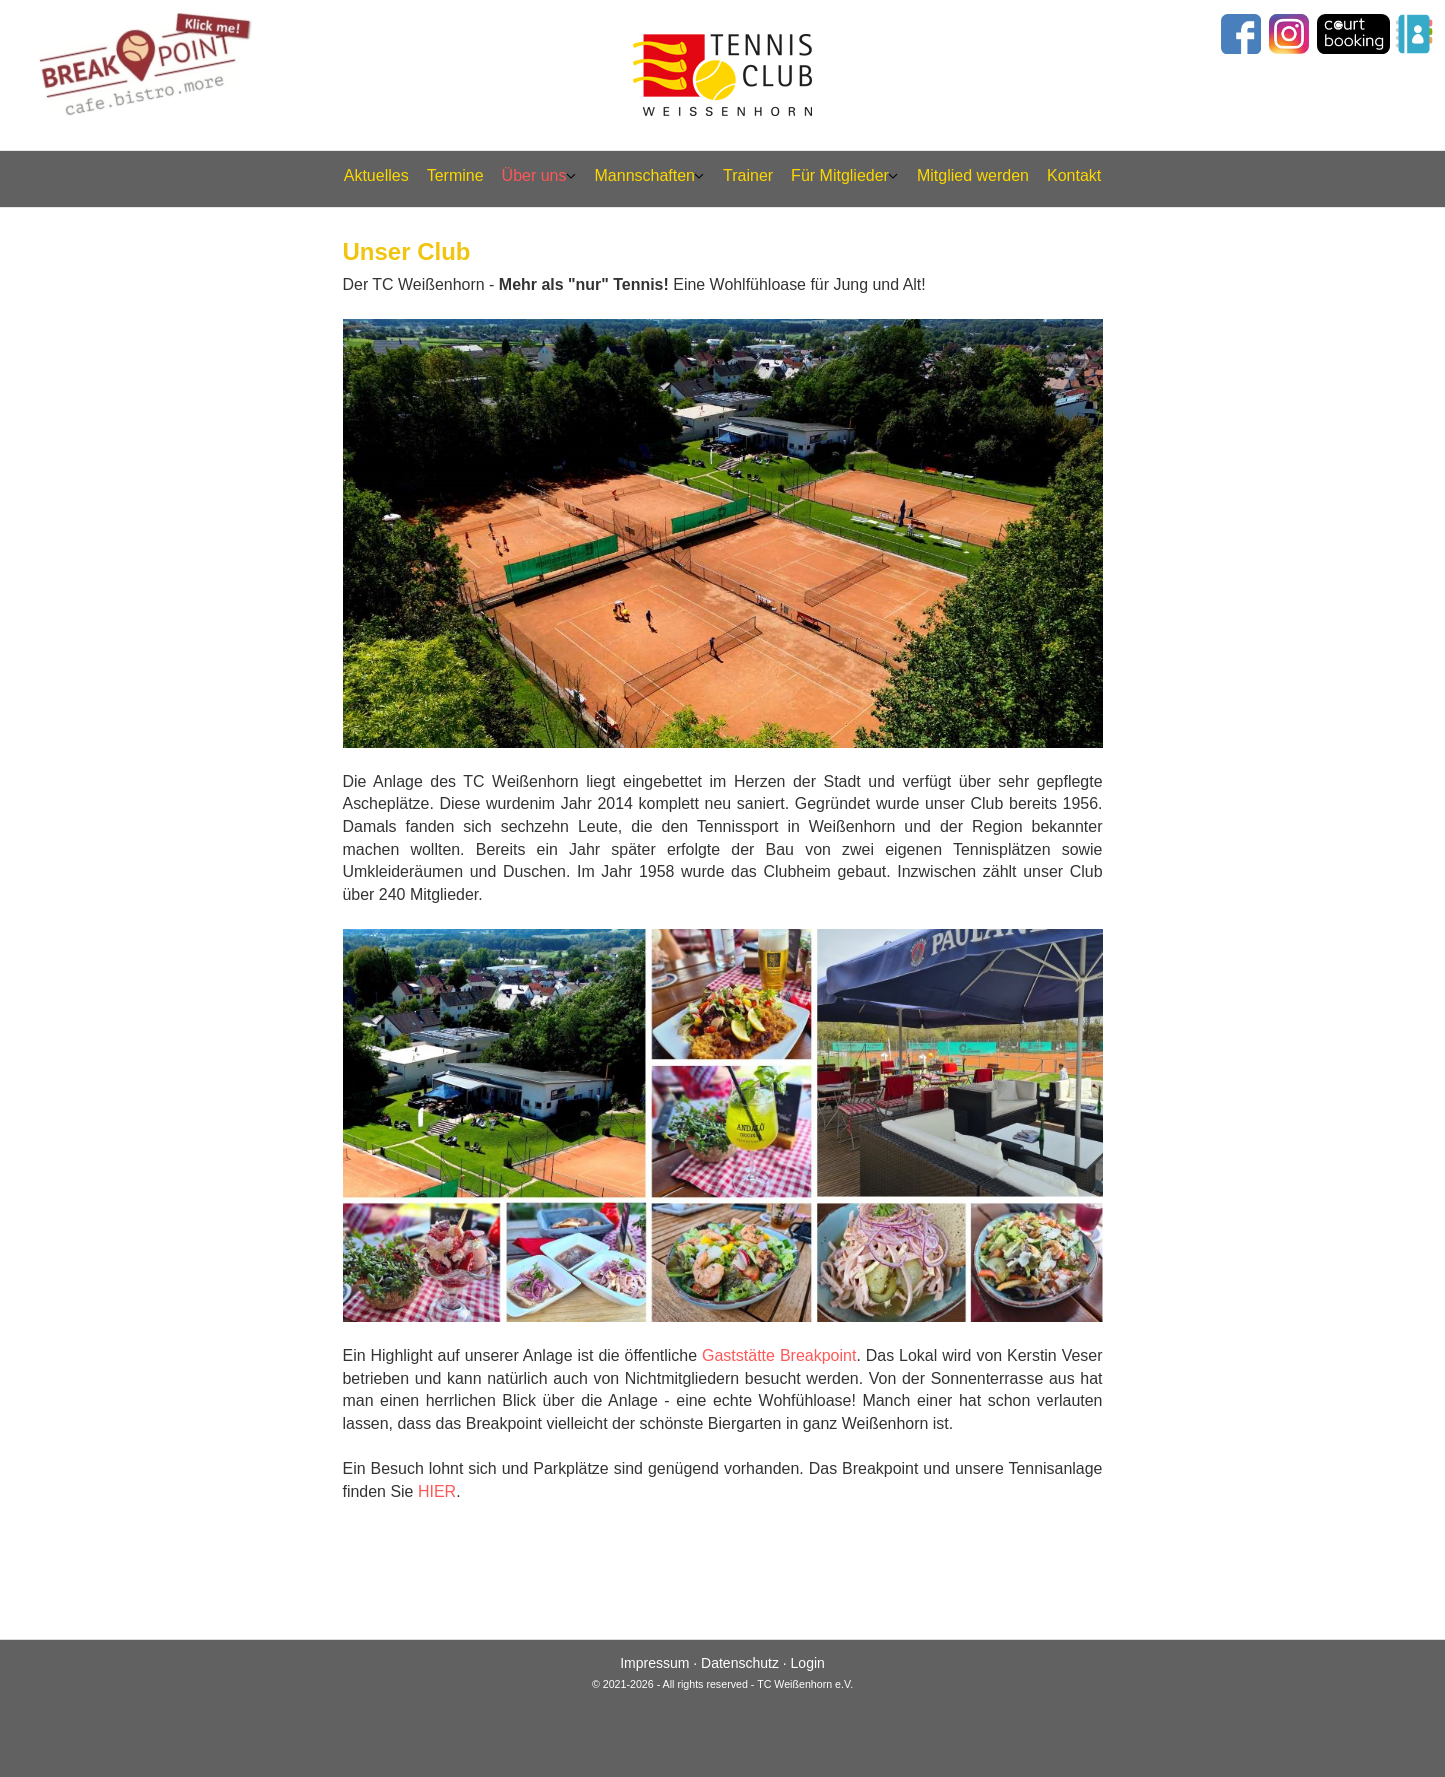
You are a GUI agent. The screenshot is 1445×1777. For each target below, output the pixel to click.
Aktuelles (376, 175)
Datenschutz (740, 1663)
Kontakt (1074, 175)
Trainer (748, 175)
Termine (455, 175)
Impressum (654, 1663)
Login (808, 1663)
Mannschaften (645, 175)
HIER (437, 1491)
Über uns (534, 175)
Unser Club (407, 250)
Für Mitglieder (840, 175)
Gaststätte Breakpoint (779, 1355)
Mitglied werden (973, 175)
